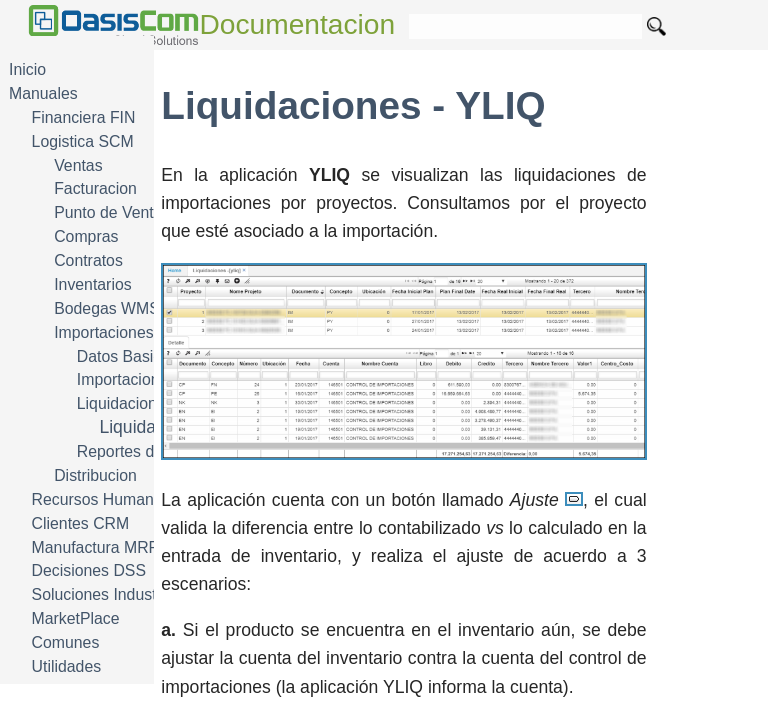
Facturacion (95, 188)
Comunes (66, 642)
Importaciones (103, 332)
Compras (86, 236)
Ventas (78, 165)
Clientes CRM (81, 523)
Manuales (43, 93)
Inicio (27, 69)
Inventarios (92, 284)
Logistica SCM (83, 141)
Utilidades (67, 666)
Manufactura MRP (96, 547)
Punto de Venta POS (127, 212)
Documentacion (298, 24)
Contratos (88, 260)
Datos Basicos (127, 356)
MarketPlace (76, 618)
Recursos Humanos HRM (121, 499)
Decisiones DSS (89, 570)
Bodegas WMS (107, 308)
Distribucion (95, 475)
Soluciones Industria (103, 594)
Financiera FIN (84, 117)
